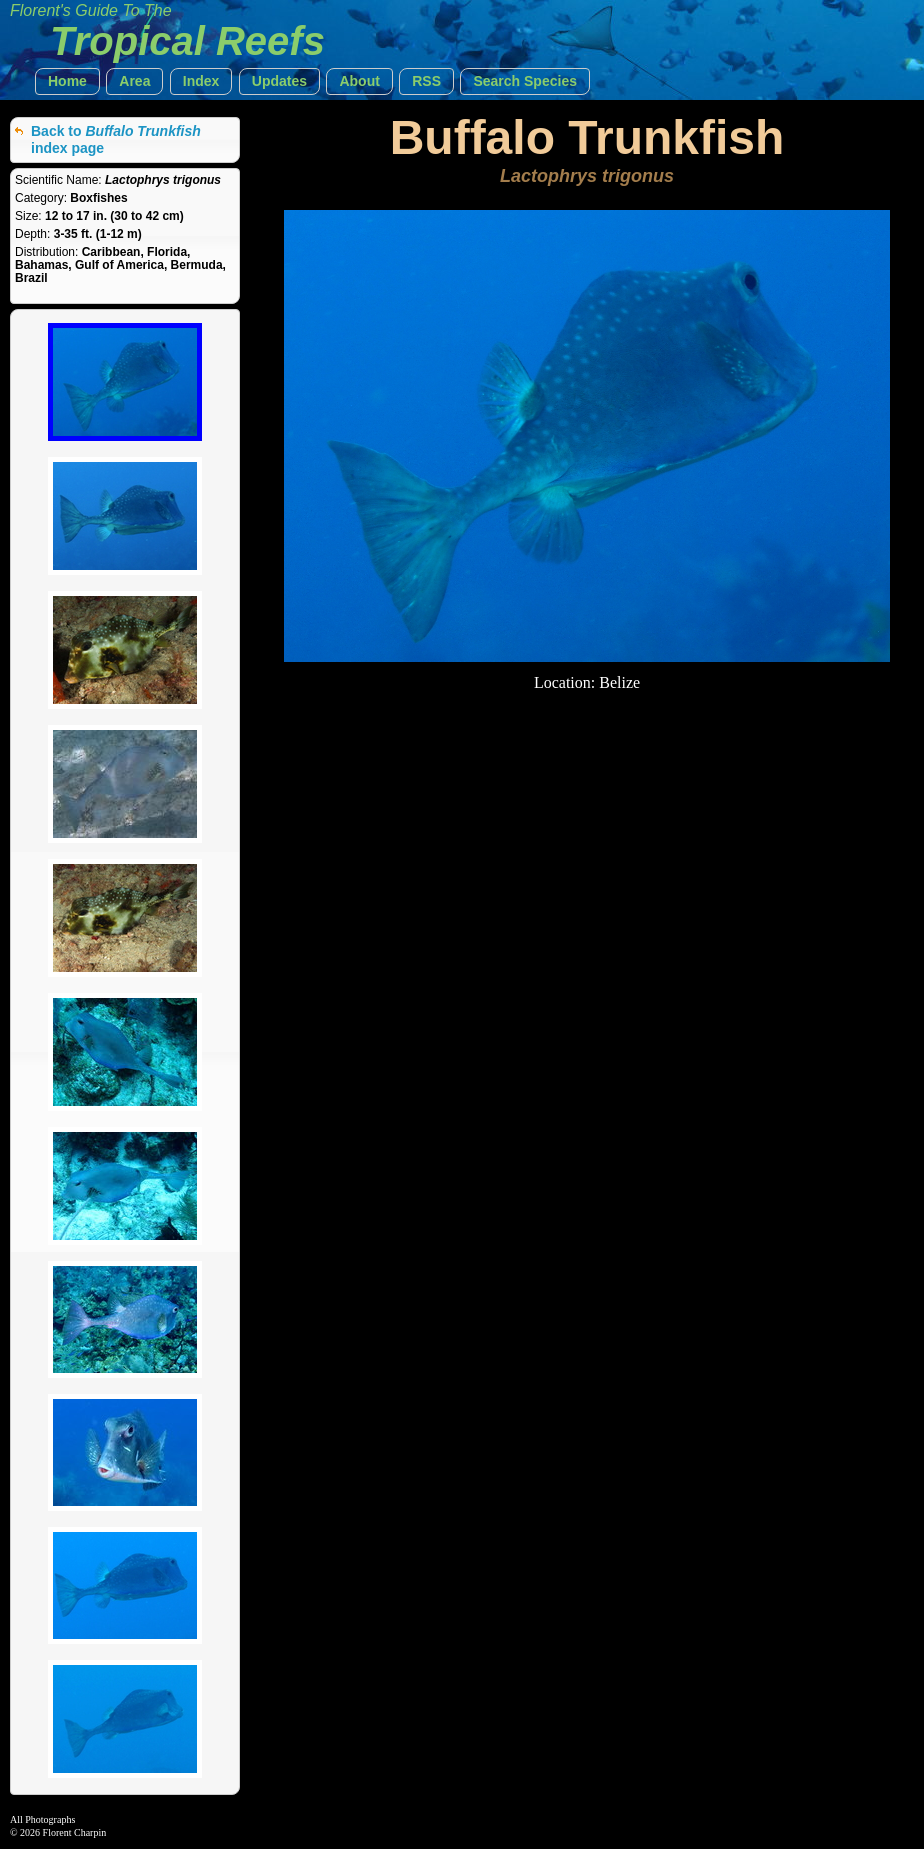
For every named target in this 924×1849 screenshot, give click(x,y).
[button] (67, 81)
